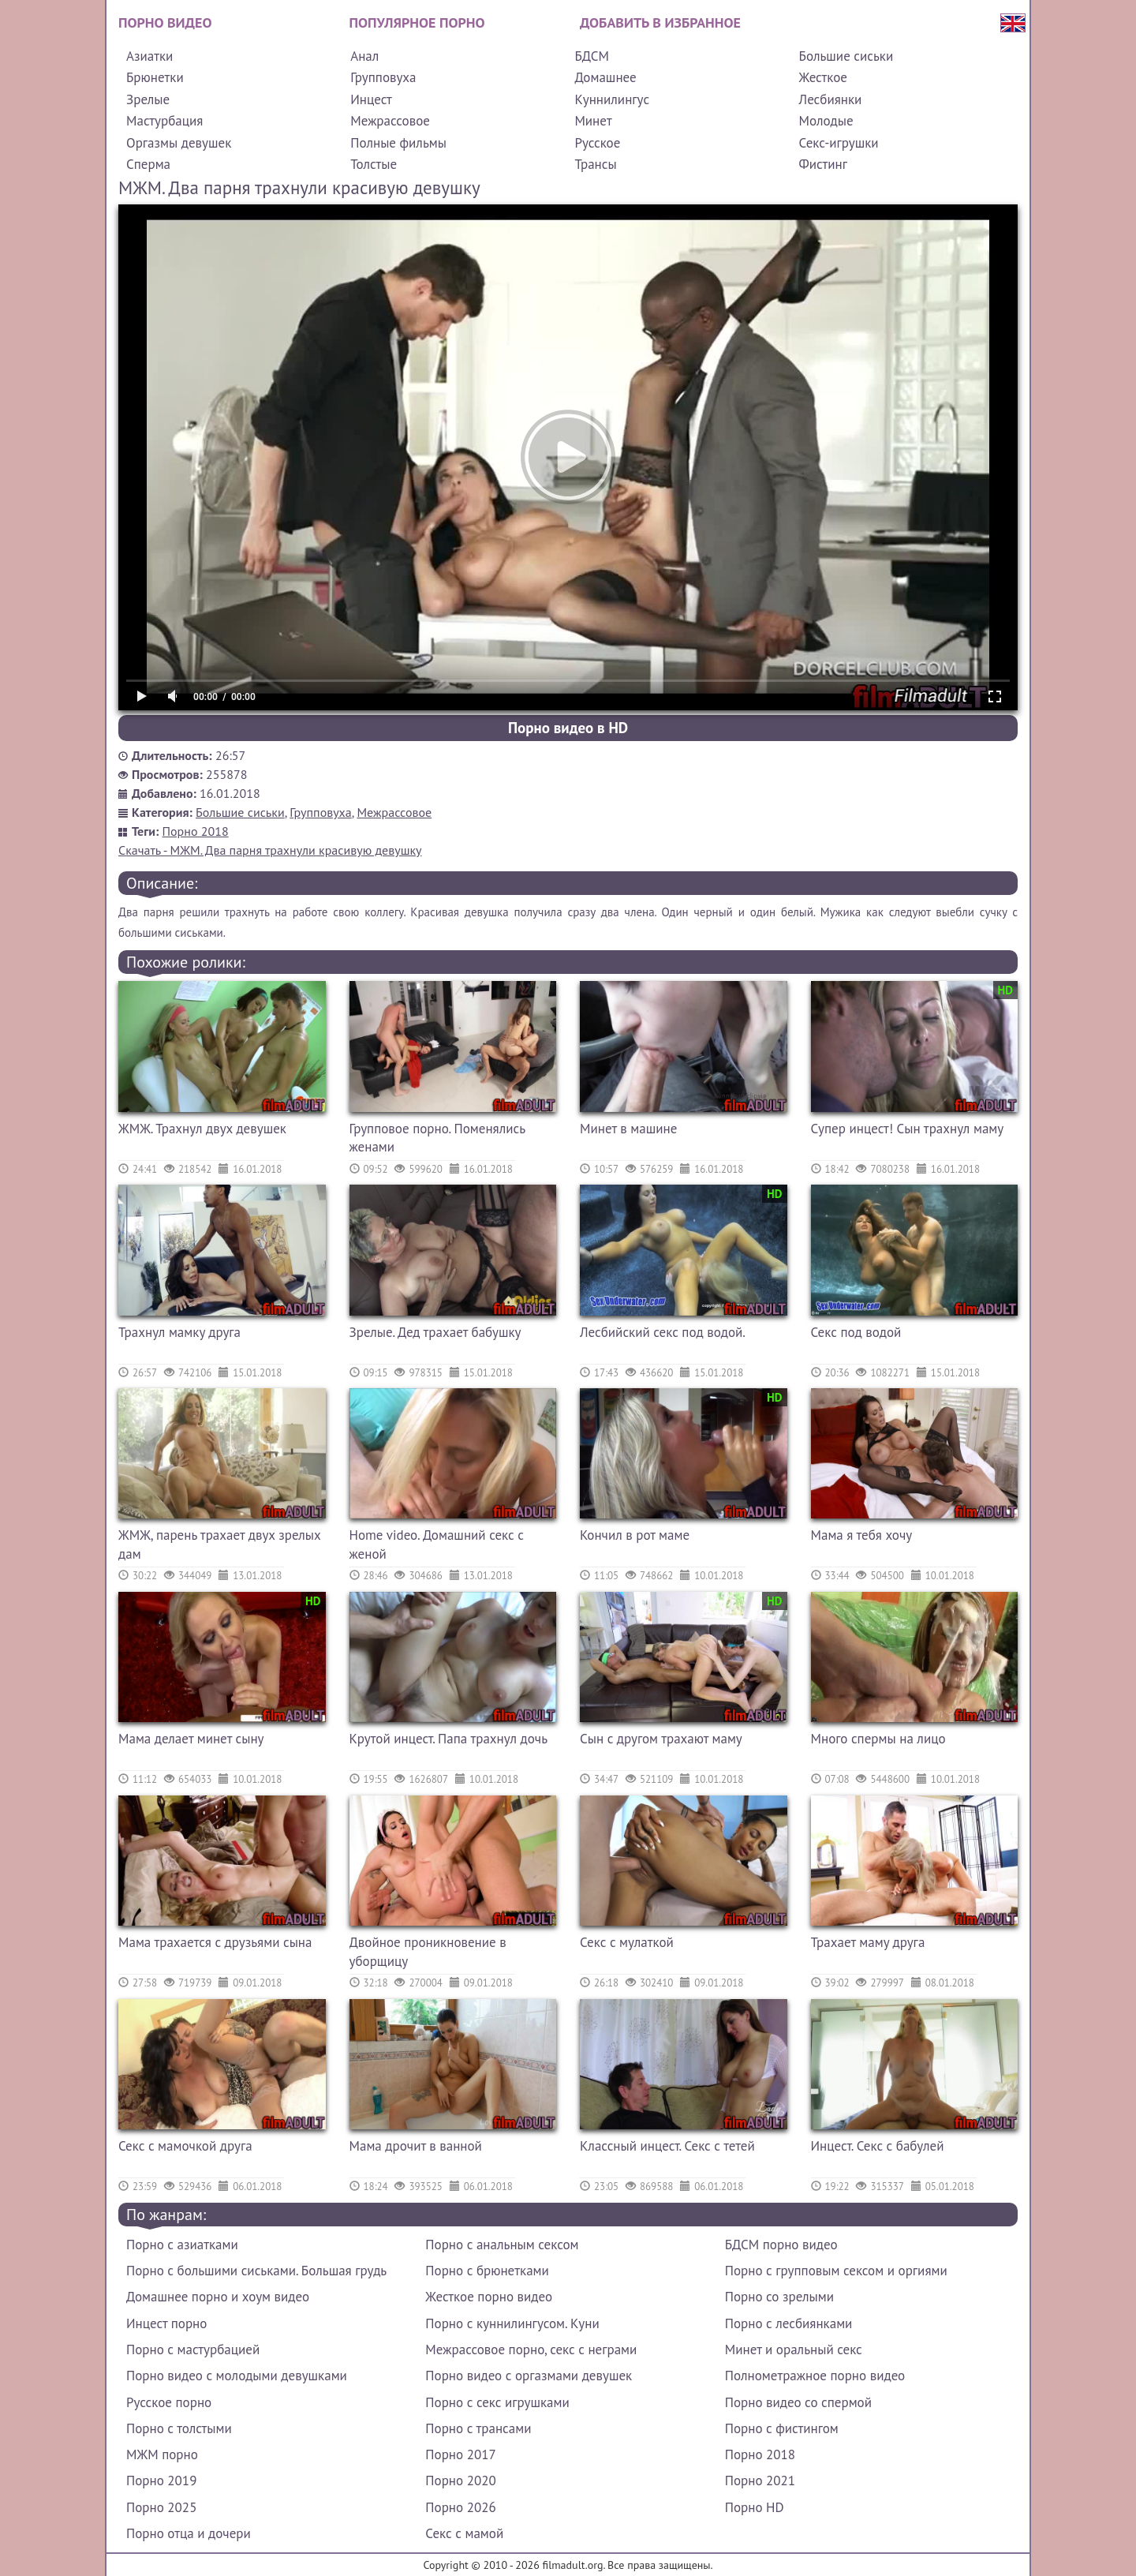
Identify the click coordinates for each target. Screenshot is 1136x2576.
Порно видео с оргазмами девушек (528, 2375)
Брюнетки (155, 77)
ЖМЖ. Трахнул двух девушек (202, 1128)
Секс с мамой (464, 2533)
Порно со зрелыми (779, 2296)
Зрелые (148, 99)
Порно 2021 (760, 2480)
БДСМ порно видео (781, 2244)
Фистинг (823, 164)
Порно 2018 (196, 831)
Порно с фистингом (782, 2428)
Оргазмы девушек (178, 143)
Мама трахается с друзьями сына (215, 1942)
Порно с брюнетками (486, 2270)
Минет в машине (628, 1128)
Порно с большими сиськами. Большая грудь (256, 2270)
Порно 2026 (460, 2507)
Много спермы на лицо (878, 1738)
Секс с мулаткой (627, 1942)
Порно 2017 (460, 2454)
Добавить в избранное (660, 22)
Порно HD (754, 2507)
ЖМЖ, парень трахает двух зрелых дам (219, 1544)
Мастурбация (164, 120)
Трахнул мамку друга (179, 1332)
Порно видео (164, 22)
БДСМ (591, 56)
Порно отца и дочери (188, 2533)
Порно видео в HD (568, 727)
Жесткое (823, 77)
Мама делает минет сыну (191, 1738)
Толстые (373, 164)
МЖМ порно (162, 2454)
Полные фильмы (398, 143)
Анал (364, 56)
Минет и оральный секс (793, 2349)
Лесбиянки (830, 99)
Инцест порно (166, 2323)
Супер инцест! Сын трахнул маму (907, 1128)
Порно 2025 (161, 2507)
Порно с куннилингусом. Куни (512, 2323)
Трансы (595, 164)
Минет (592, 120)
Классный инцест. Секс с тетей (667, 2146)
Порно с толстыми (179, 2428)
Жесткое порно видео (488, 2296)
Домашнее (605, 77)
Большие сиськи (846, 56)
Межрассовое (390, 120)
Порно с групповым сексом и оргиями (836, 2270)
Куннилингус (611, 99)
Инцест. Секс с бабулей (877, 2146)
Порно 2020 (460, 2480)
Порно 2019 (161, 2480)
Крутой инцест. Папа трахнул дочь (448, 1738)
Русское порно (168, 2402)
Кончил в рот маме (634, 1535)
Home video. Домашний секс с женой (436, 1544)
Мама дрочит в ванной (415, 2146)
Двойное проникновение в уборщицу (427, 1952)
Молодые (826, 120)
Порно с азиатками (182, 2244)
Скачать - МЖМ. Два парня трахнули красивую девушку (270, 850)
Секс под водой (856, 1332)
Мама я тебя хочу (862, 1535)
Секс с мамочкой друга (185, 2146)
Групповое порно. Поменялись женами (437, 1138)
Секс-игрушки (839, 143)
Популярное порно (417, 22)
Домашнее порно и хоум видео (217, 2296)
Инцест (371, 99)
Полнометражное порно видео (815, 2375)
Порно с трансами (478, 2428)
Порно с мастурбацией (193, 2349)
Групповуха (383, 77)
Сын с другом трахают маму (661, 1738)
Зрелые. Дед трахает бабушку (435, 1332)
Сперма (148, 164)
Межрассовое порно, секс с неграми (531, 2349)
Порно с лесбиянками (789, 2323)
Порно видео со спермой (798, 2402)
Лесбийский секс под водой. (663, 1332)
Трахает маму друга (868, 1942)
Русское (597, 143)
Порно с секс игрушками (497, 2402)
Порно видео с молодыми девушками (236, 2375)
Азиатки (149, 56)
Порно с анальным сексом (501, 2244)
